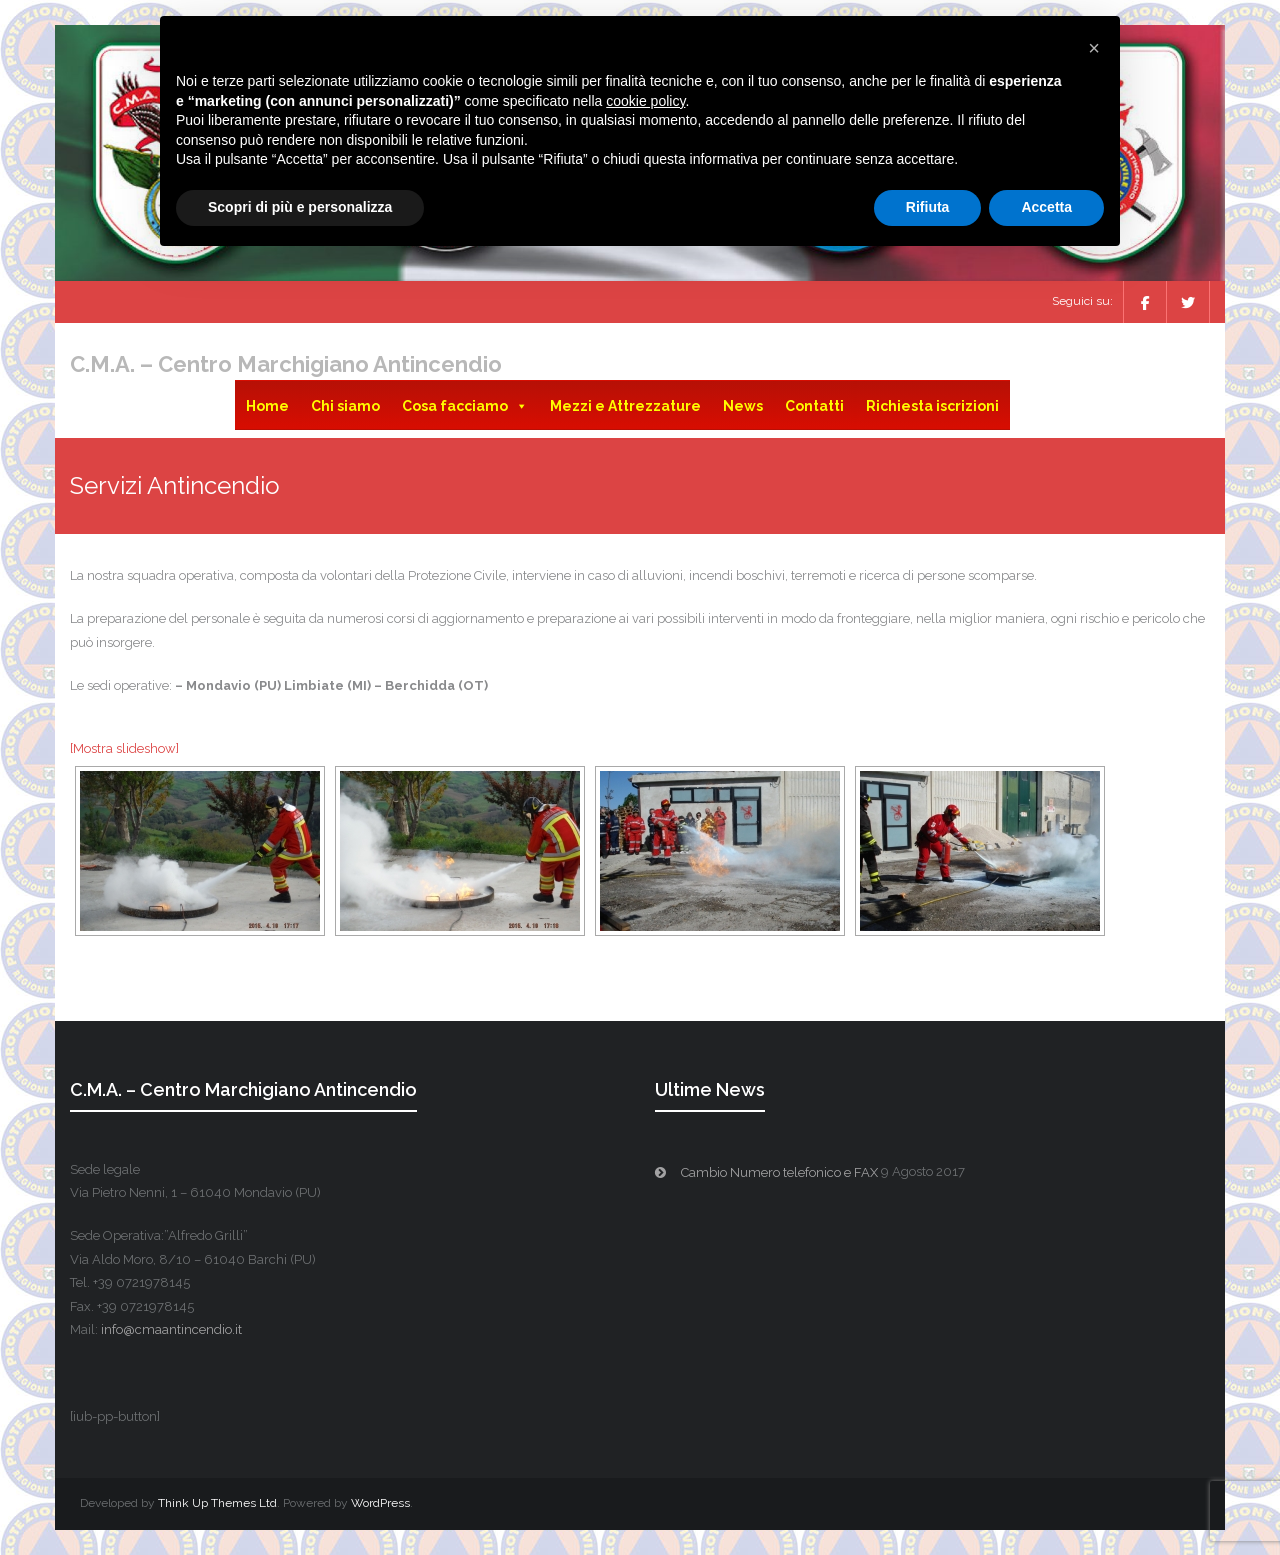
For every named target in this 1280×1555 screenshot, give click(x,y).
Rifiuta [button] (928, 207)
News (743, 406)
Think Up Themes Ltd (217, 1503)
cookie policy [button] (645, 101)
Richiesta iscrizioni (932, 406)
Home (267, 406)
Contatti (814, 406)
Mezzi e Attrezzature (625, 406)
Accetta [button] (1046, 207)
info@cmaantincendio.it (171, 1329)
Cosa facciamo (465, 406)
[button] (1094, 48)
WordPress (380, 1503)
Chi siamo (345, 406)
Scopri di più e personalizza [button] (300, 207)
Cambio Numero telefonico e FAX (779, 1172)
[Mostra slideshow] (124, 748)
